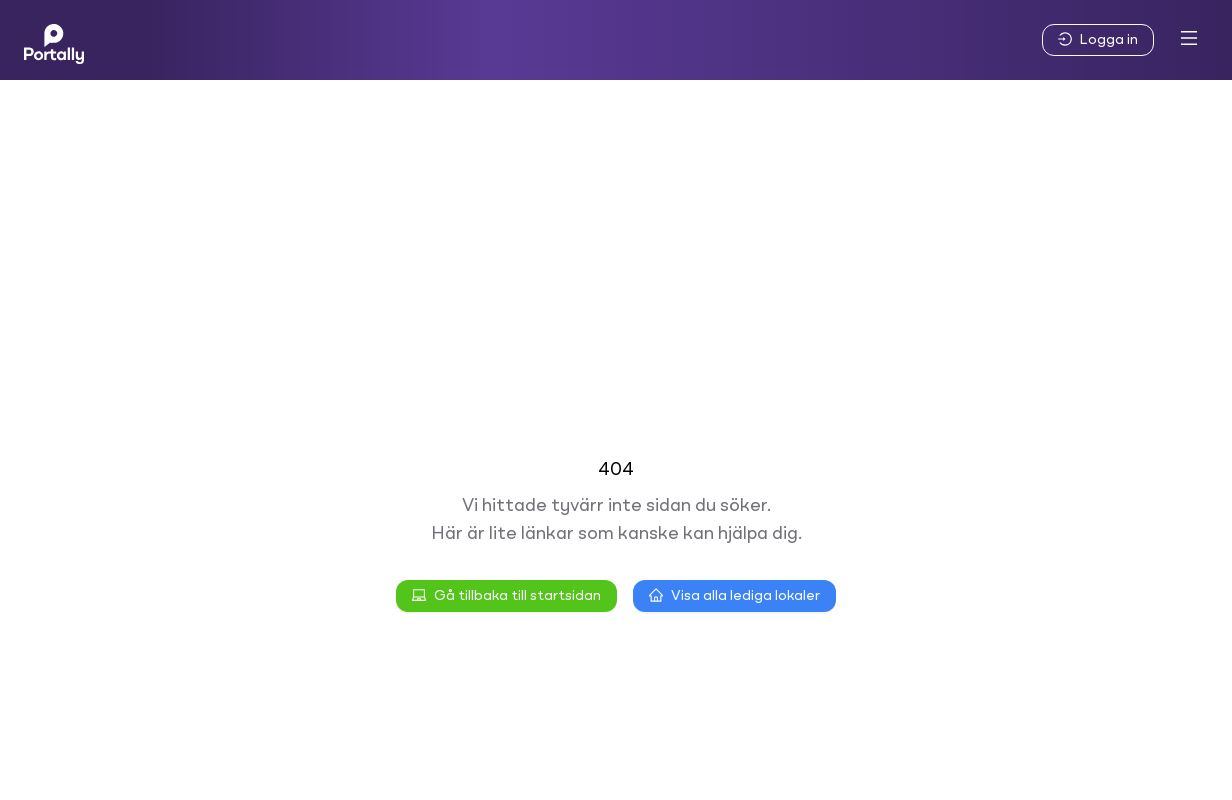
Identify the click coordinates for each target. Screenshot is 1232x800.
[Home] (54, 40)
